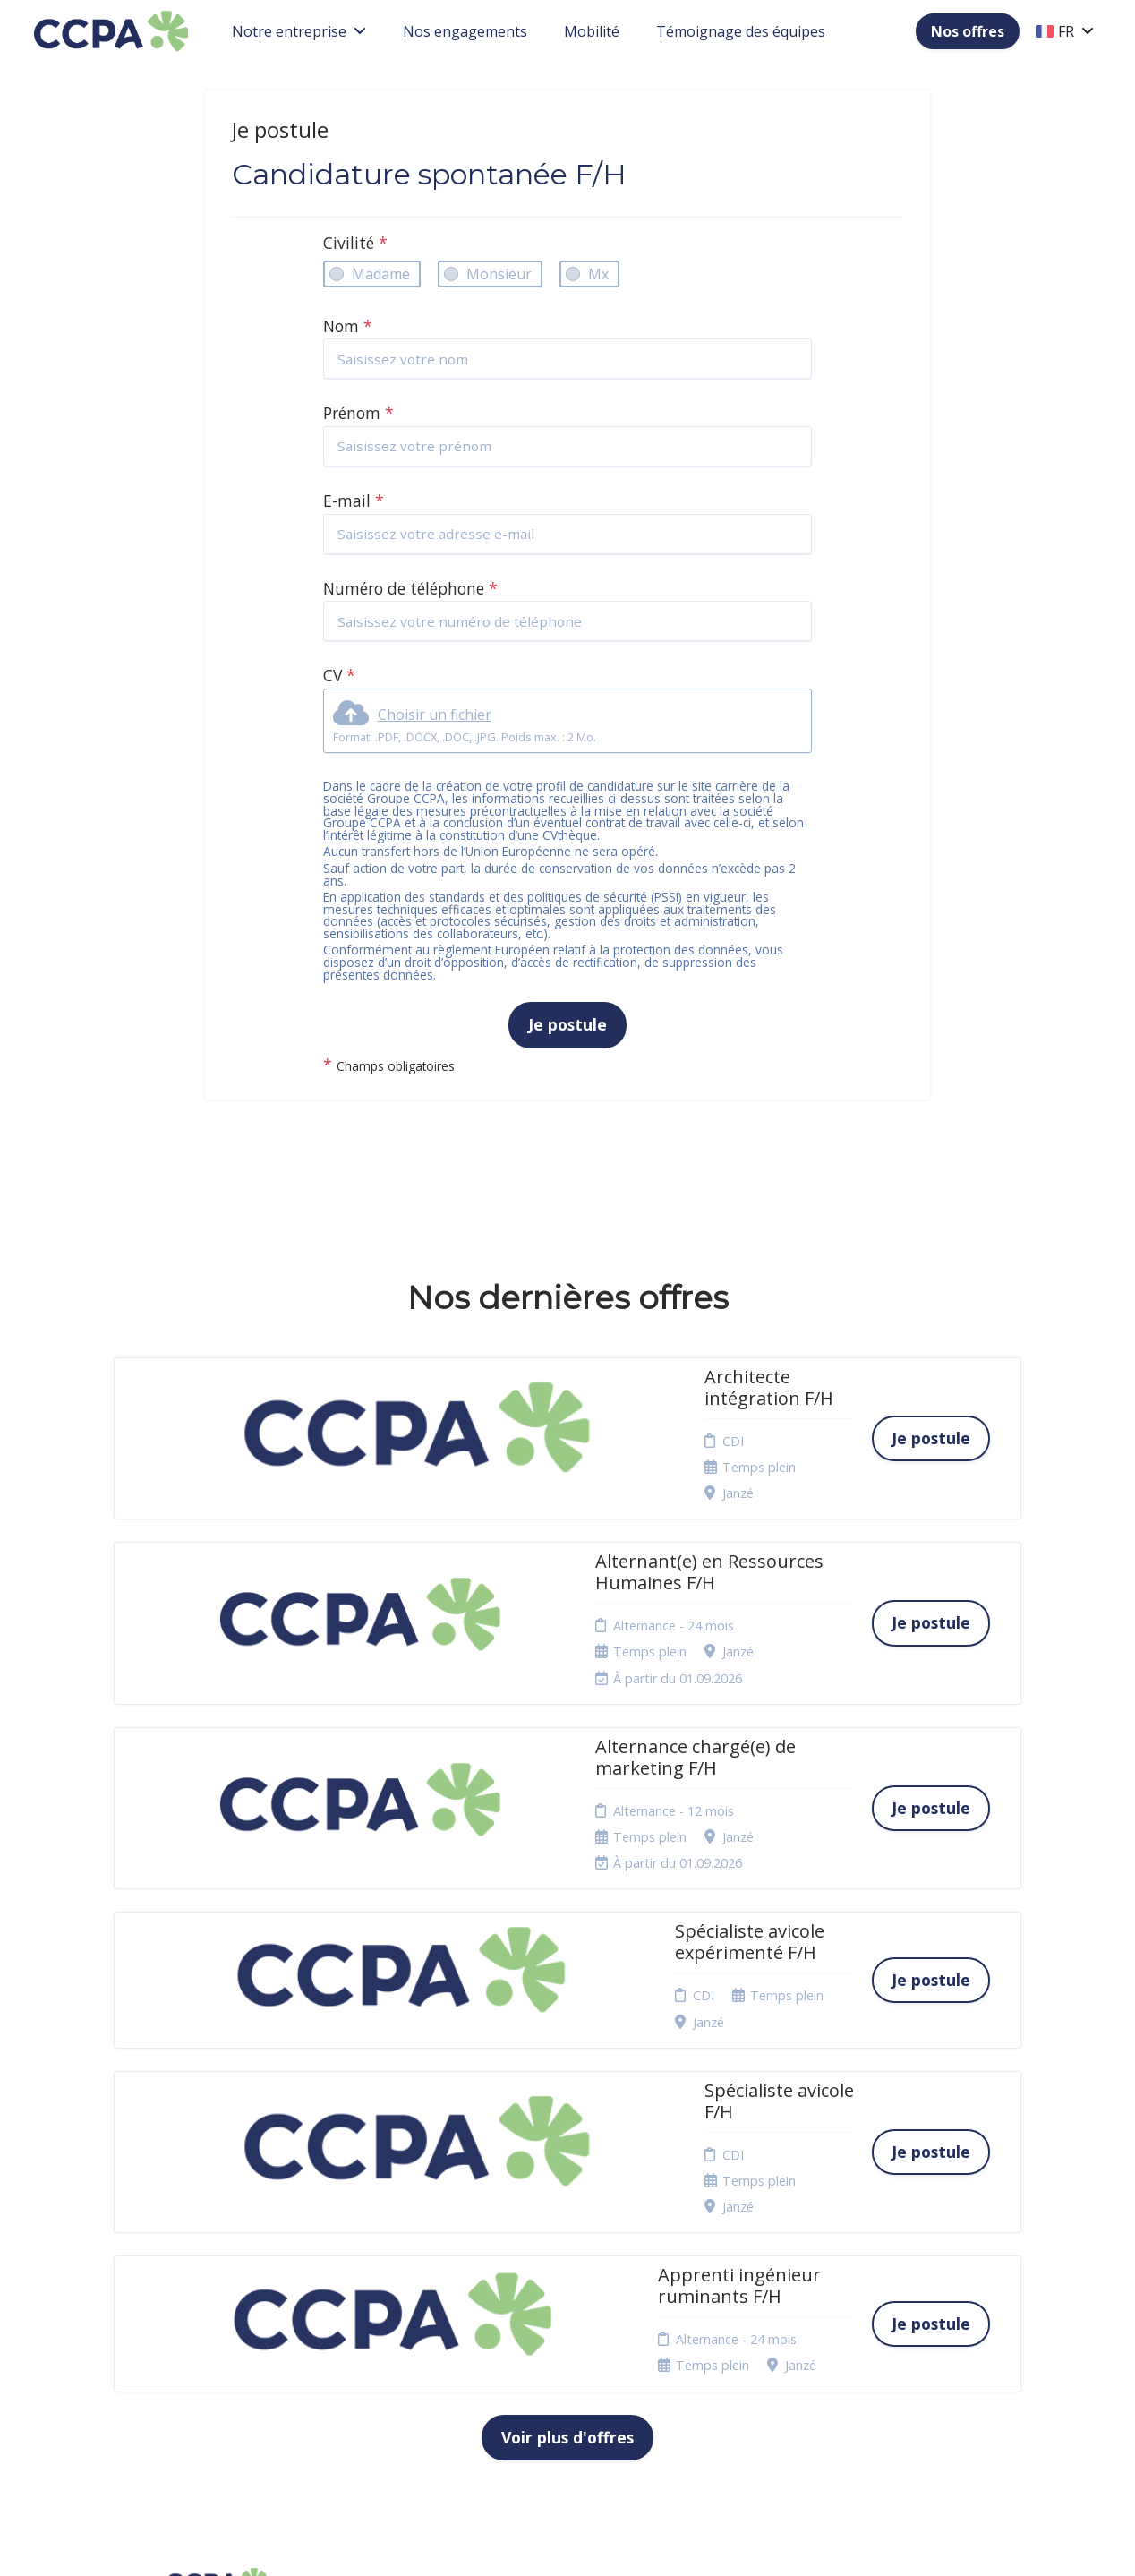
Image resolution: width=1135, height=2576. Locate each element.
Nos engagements (465, 31)
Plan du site (563, 2308)
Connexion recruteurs (560, 2336)
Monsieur (499, 274)
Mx (598, 274)
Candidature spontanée (397, 2258)
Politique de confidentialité (571, 2258)
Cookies (552, 2287)
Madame (381, 274)
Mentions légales (579, 2229)
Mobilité (591, 31)
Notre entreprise (299, 31)
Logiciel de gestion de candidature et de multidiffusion (567, 2543)
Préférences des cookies (576, 2371)
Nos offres (967, 31)
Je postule (567, 1024)
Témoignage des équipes (740, 31)
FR (1065, 31)
